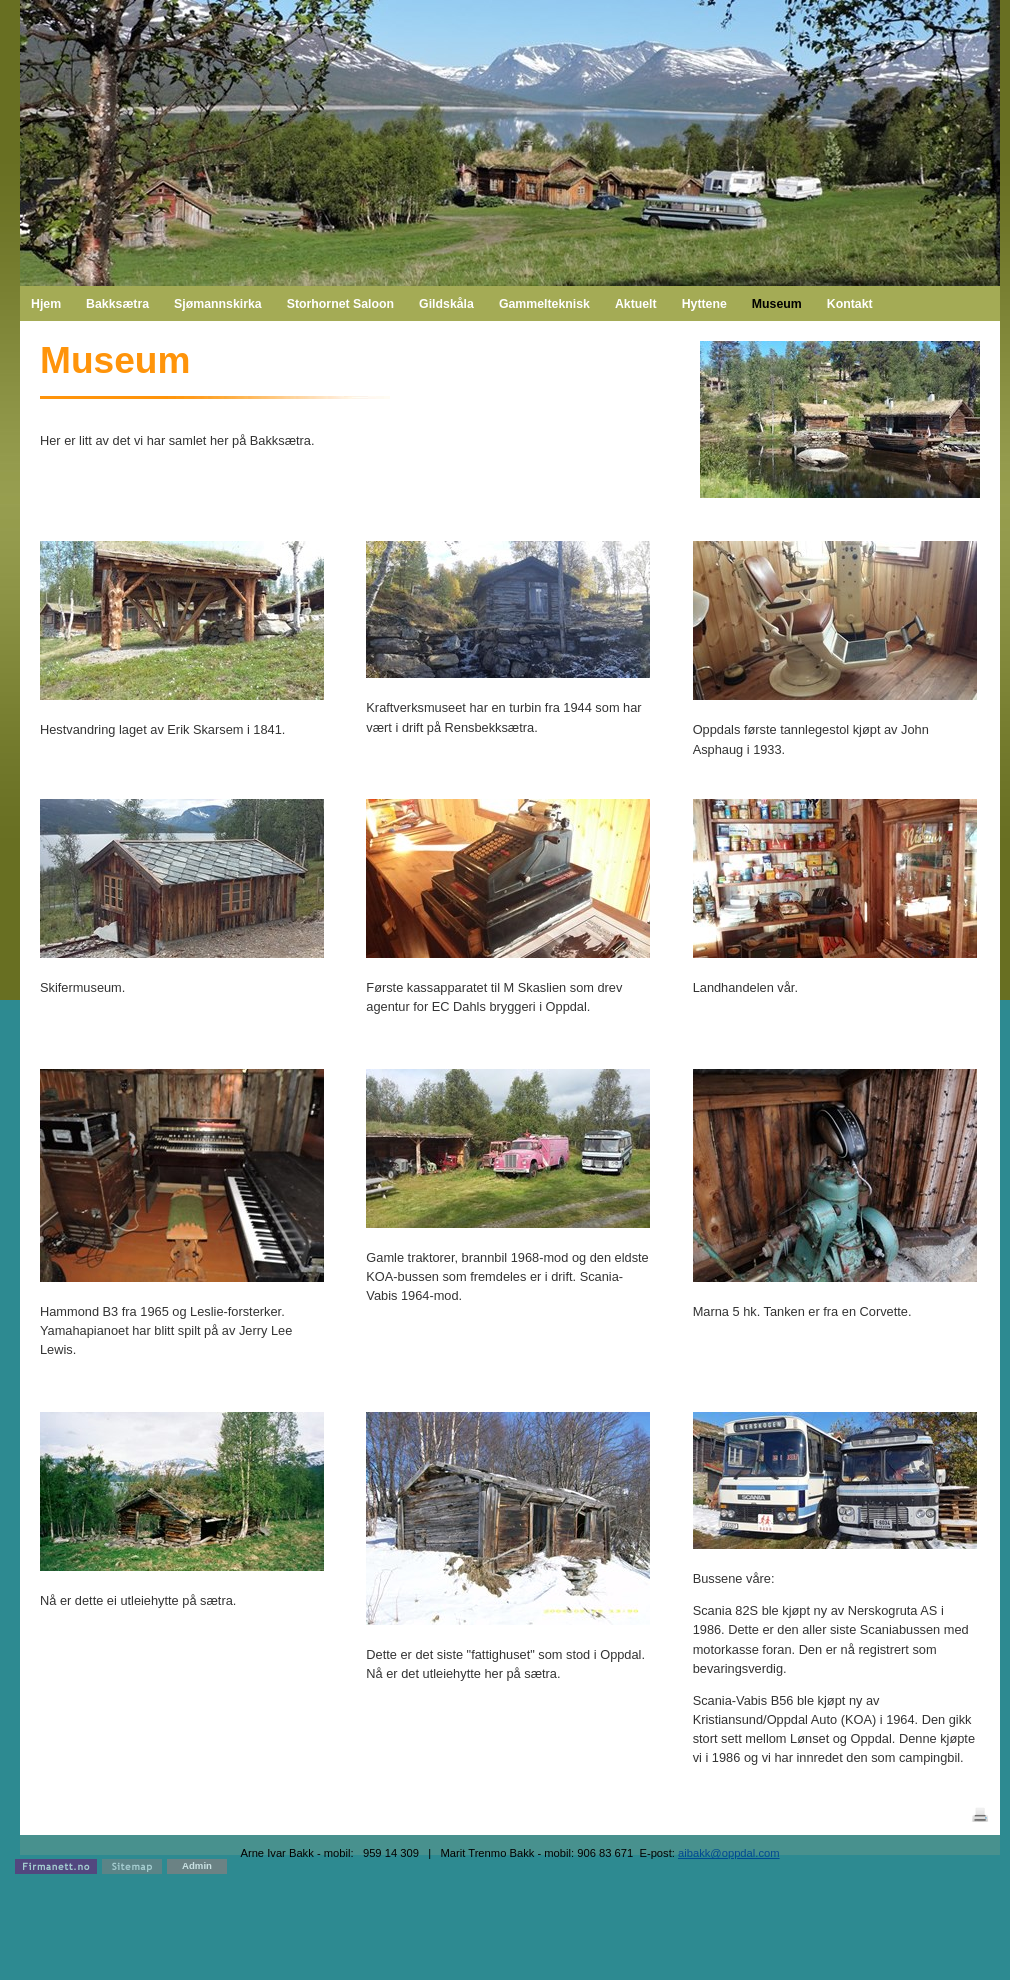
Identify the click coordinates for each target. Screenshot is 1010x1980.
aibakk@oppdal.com (729, 1853)
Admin (197, 1865)
